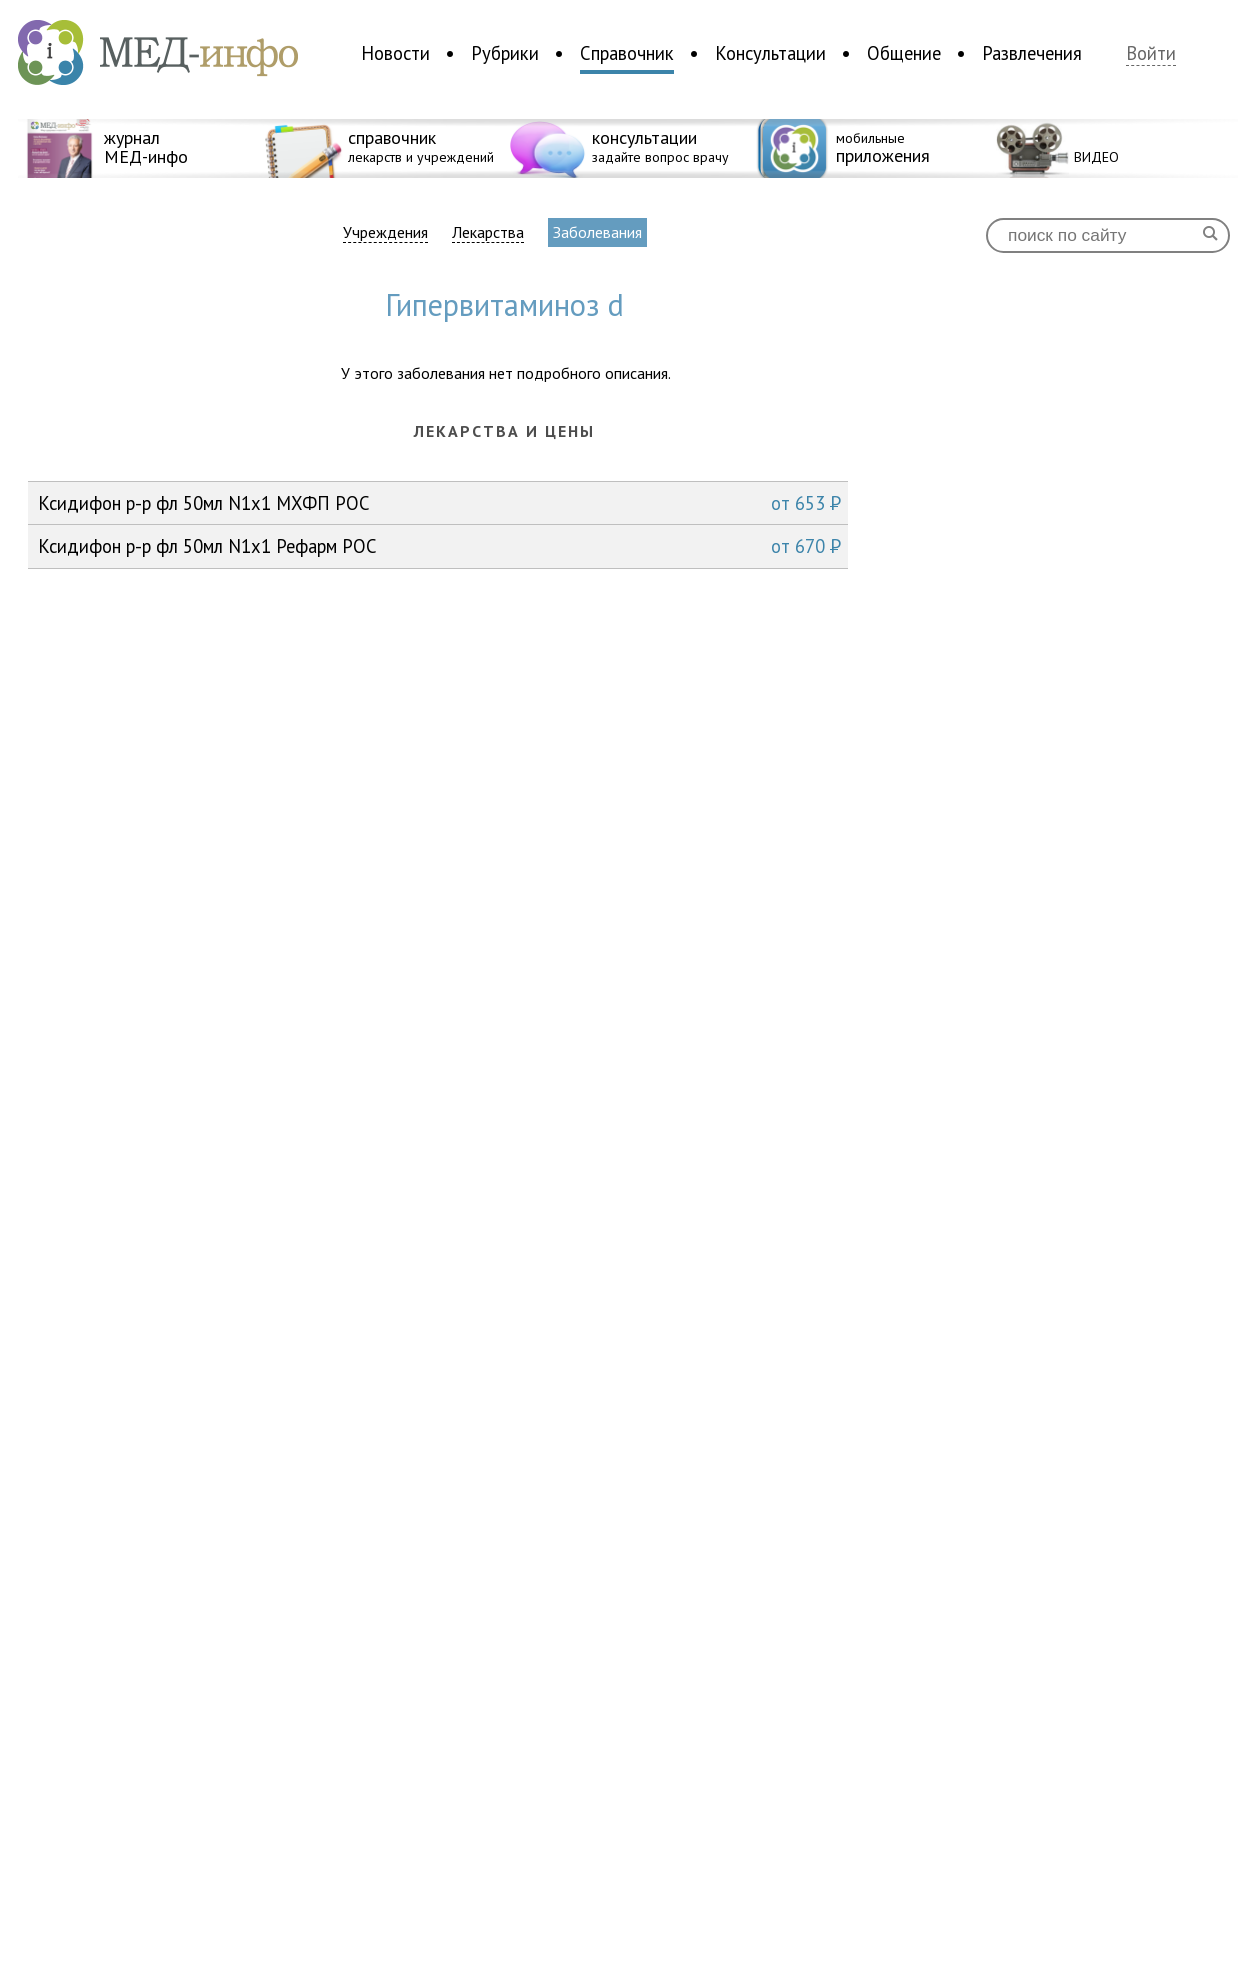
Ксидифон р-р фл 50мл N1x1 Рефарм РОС (439, 546)
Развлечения (1032, 53)
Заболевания (597, 232)
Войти (1151, 53)
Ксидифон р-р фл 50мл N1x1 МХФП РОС (439, 503)
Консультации (770, 53)
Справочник (627, 53)
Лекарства (488, 232)
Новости (395, 53)
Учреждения (385, 232)
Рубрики (505, 53)
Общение (904, 53)
